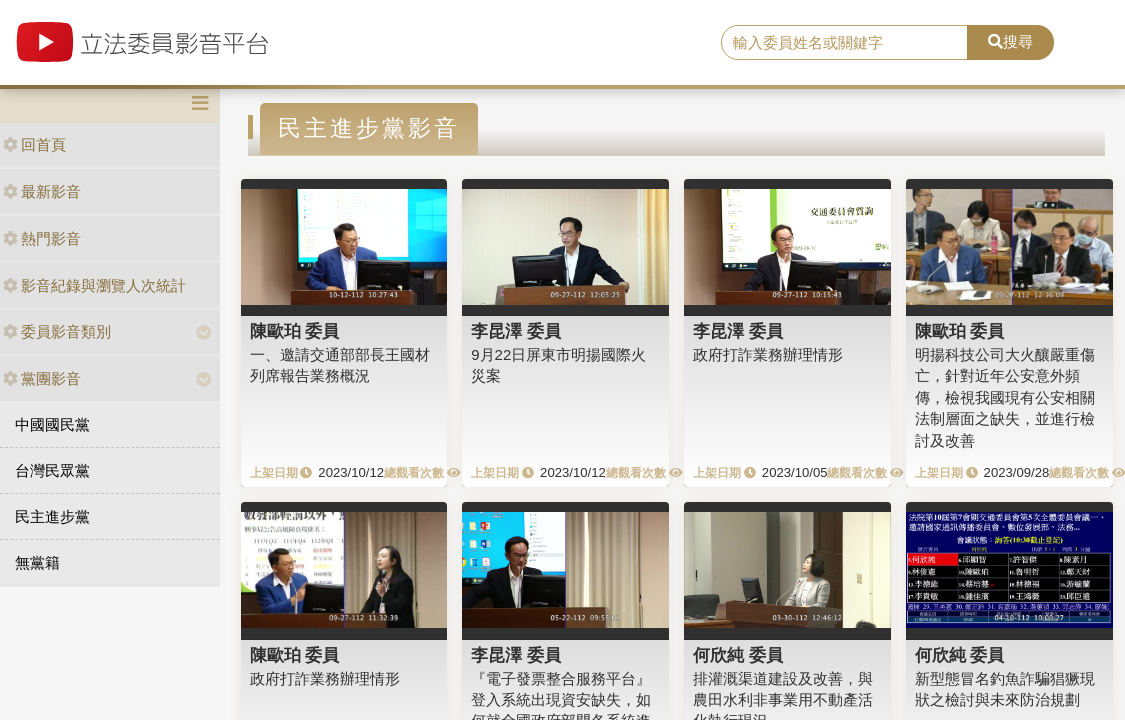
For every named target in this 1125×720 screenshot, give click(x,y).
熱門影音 (42, 238)
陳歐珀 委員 (295, 331)
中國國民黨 (52, 424)
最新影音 (42, 191)
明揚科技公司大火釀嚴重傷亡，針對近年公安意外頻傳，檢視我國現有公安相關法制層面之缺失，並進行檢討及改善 (1005, 397)
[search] (844, 43)
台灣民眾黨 (52, 470)
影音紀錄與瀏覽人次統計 (94, 285)
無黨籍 (37, 562)
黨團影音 (42, 378)
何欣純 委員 (738, 655)
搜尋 (1010, 41)
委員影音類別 (57, 331)
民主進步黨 (52, 516)
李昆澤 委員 (516, 331)
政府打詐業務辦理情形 (768, 354)
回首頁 (34, 144)
